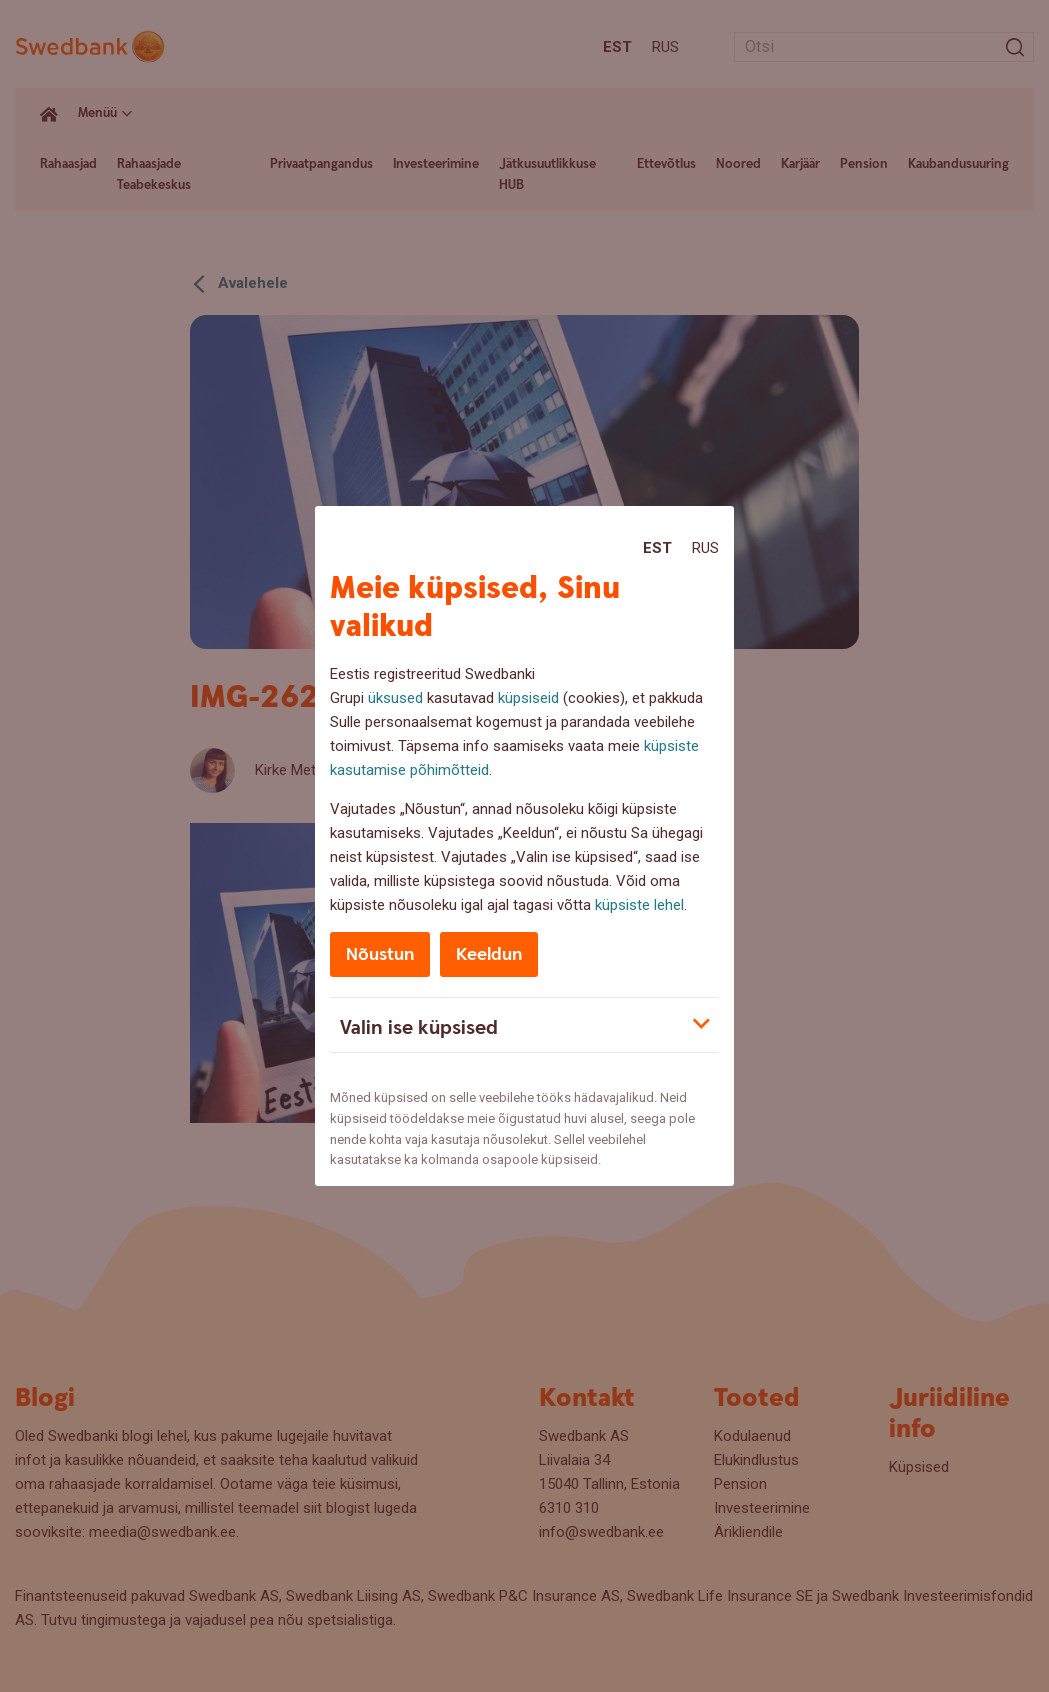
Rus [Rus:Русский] (705, 548)
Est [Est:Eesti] (657, 548)
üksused (395, 698)
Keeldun (489, 954)
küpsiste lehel (639, 905)
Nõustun (380, 954)
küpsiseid (528, 698)
